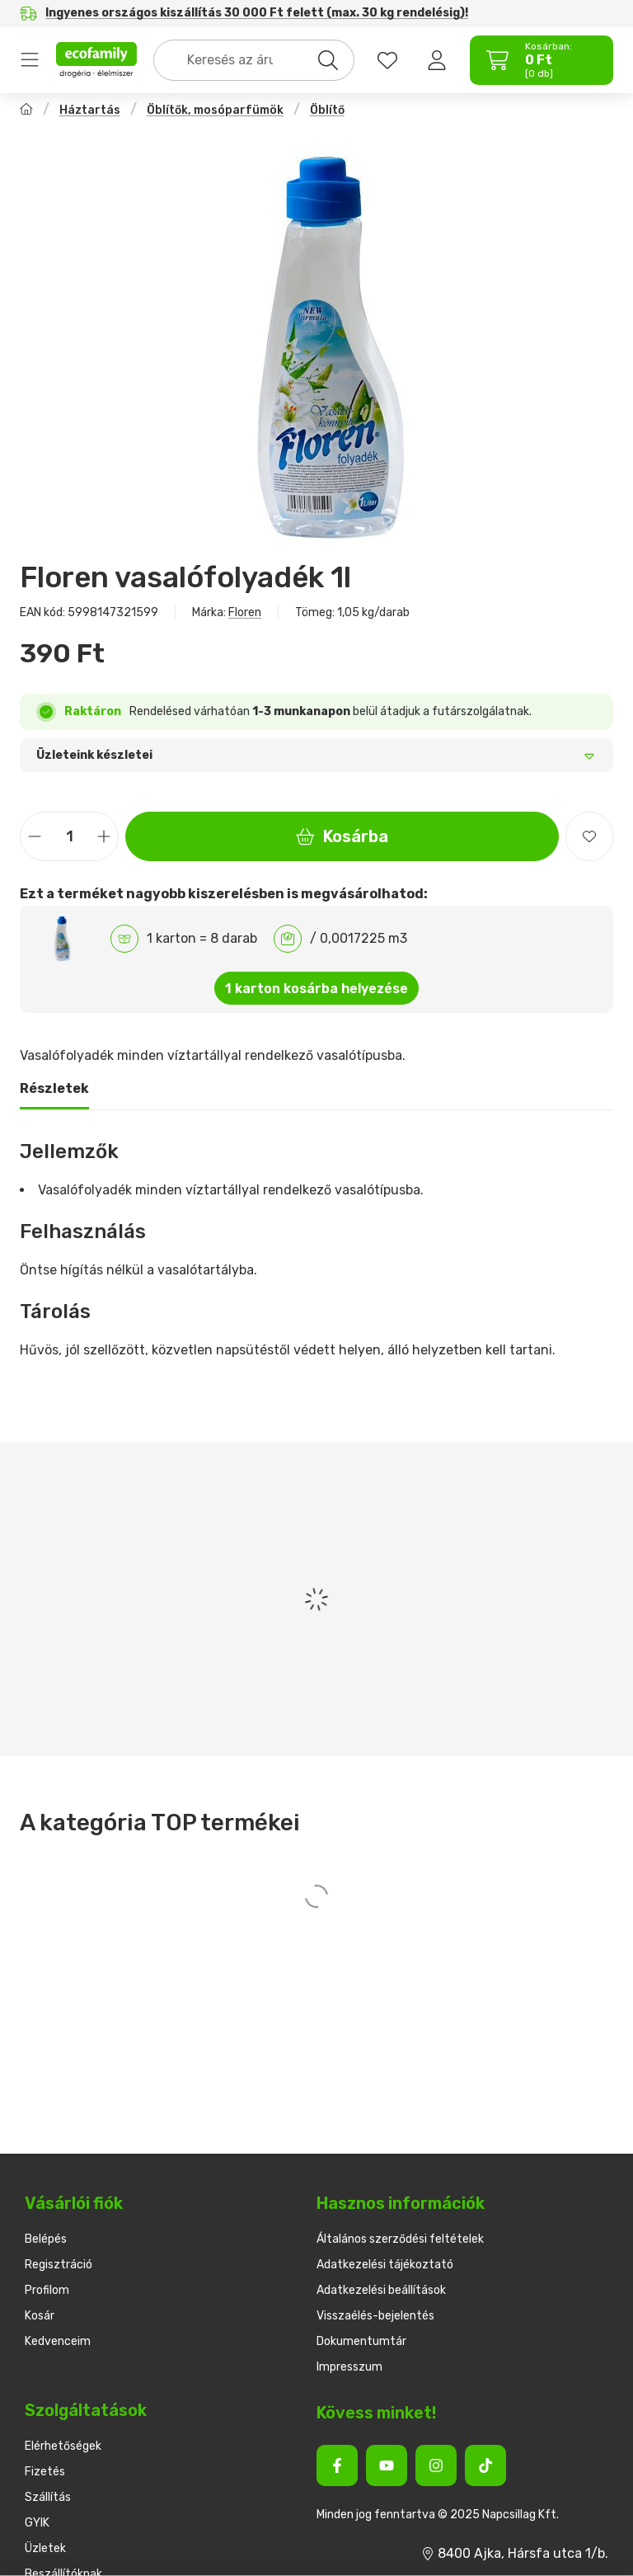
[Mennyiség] (69, 836)
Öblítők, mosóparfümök (215, 110)
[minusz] (35, 837)
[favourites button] (387, 60)
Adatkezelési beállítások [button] (381, 2290)
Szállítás (48, 2497)
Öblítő (327, 110)
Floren (244, 612)
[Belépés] (436, 60)
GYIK (37, 2523)
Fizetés (45, 2472)
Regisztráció (58, 2265)
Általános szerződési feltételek (400, 2239)
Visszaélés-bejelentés (375, 2316)
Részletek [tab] (54, 1088)
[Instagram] (436, 2465)
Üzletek (45, 2548)
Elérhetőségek (63, 2446)
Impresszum (349, 2367)
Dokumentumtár (361, 2341)
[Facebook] (337, 2465)
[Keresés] (328, 60)
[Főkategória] (26, 111)
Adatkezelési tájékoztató (384, 2265)
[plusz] (104, 837)
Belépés (46, 2239)
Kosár (39, 2316)
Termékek (30, 60)
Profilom (47, 2290)
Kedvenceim (58, 2341)
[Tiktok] (485, 2465)
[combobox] (253, 60)
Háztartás (89, 110)
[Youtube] (386, 2465)
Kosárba (342, 836)
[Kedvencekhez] (589, 836)
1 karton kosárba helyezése (316, 988)
